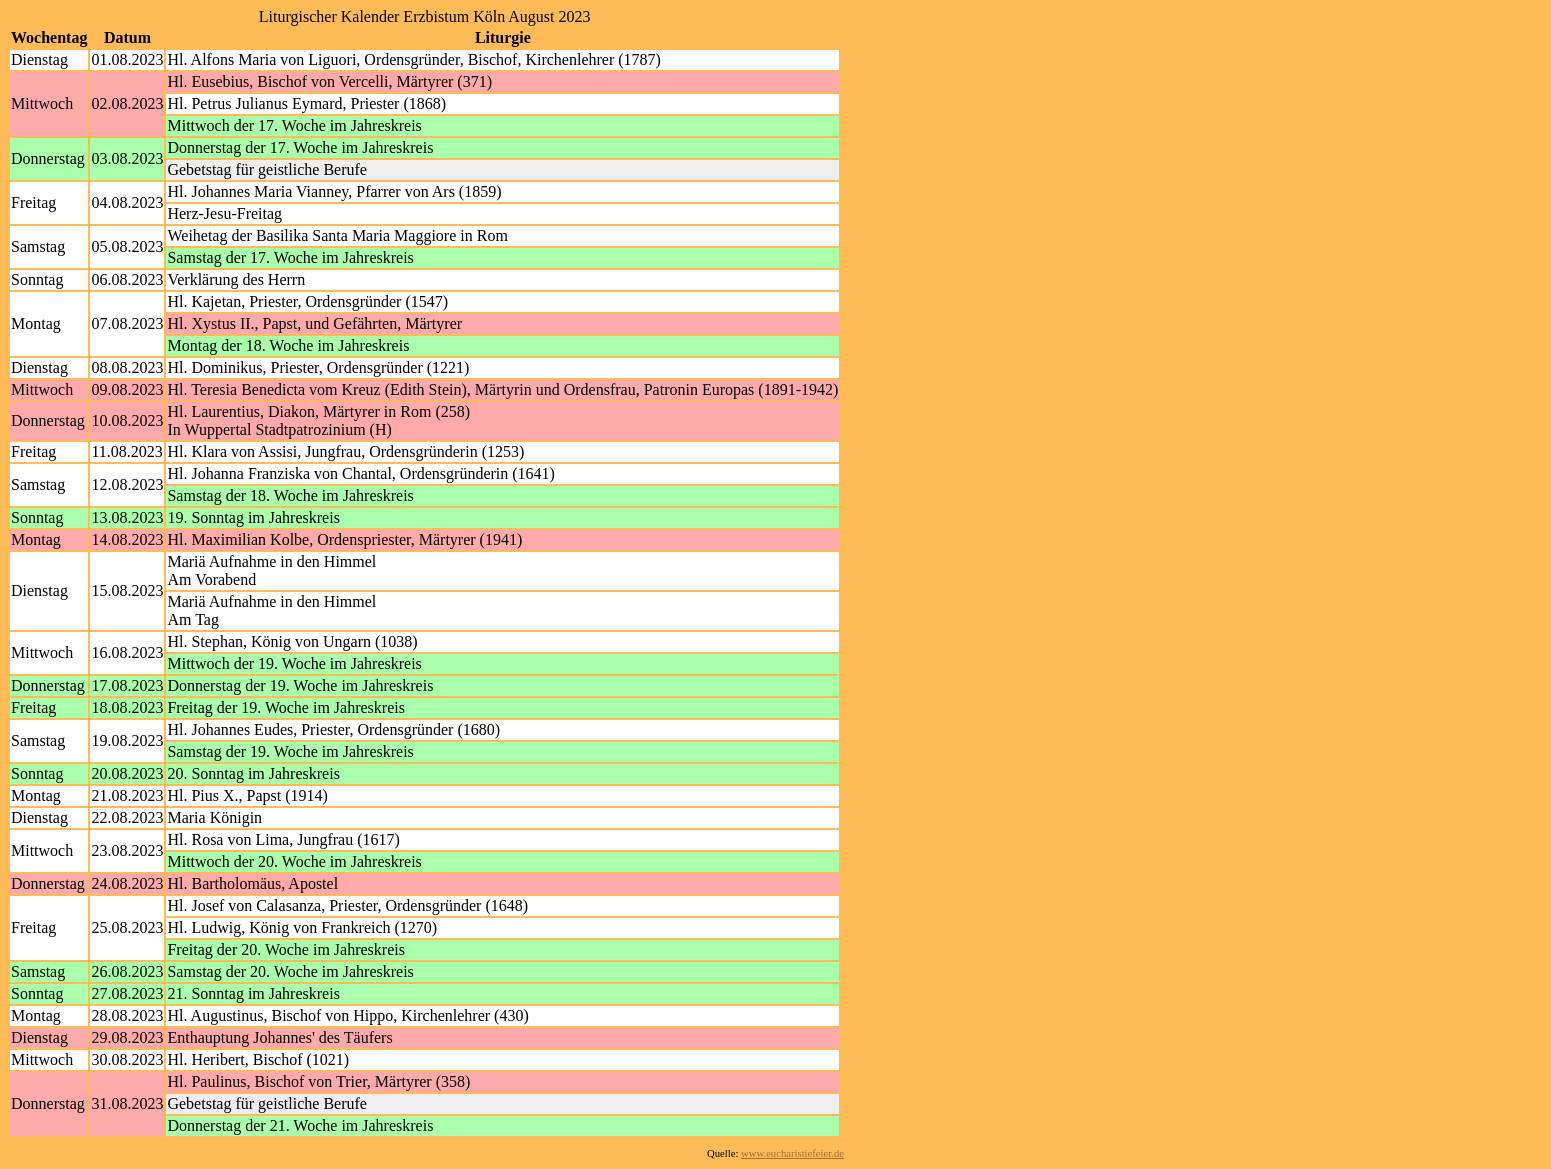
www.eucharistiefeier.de (792, 1153)
